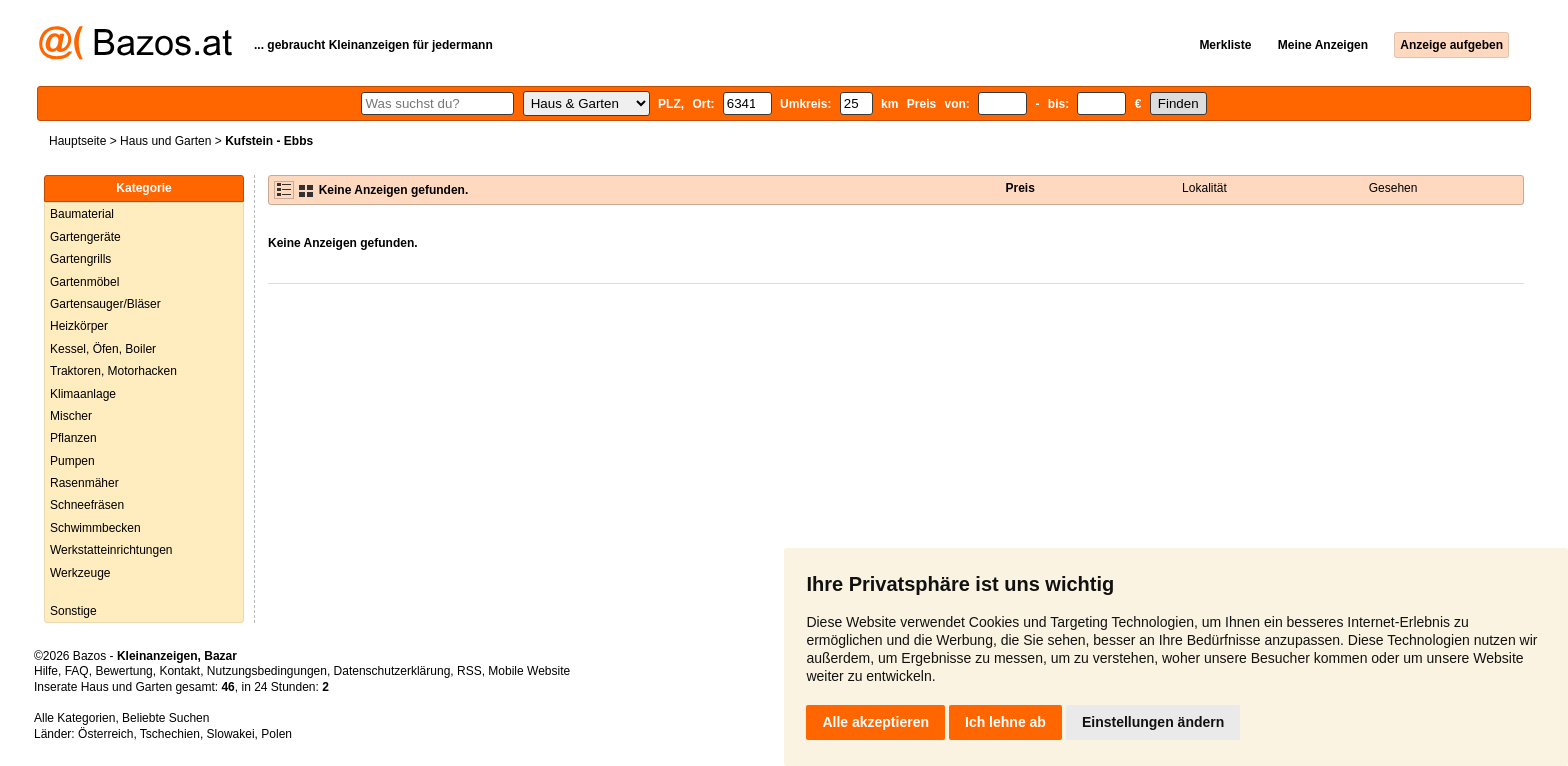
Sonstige (73, 611)
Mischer (71, 416)
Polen (276, 734)
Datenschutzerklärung (392, 671)
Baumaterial (82, 214)
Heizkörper (79, 326)
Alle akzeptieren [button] (875, 722)
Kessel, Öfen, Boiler (103, 349)
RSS (469, 671)
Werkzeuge (80, 573)
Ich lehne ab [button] (1005, 722)
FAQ (77, 671)
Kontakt (179, 671)
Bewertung (123, 671)
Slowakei (231, 734)
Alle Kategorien (74, 718)
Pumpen (72, 461)
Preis (1020, 188)
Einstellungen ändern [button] (1153, 722)
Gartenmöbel (84, 282)
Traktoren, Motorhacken (113, 371)
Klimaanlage (83, 394)
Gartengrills (80, 259)
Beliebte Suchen (165, 718)
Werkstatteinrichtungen (111, 550)
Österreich (105, 734)
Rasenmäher (84, 483)
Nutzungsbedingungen (267, 671)
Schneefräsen (87, 505)
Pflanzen (73, 438)
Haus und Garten (165, 141)
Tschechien (170, 734)
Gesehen (1393, 188)
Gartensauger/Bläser (105, 304)
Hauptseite (77, 141)
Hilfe (46, 671)
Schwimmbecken (95, 528)
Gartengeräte (85, 237)
